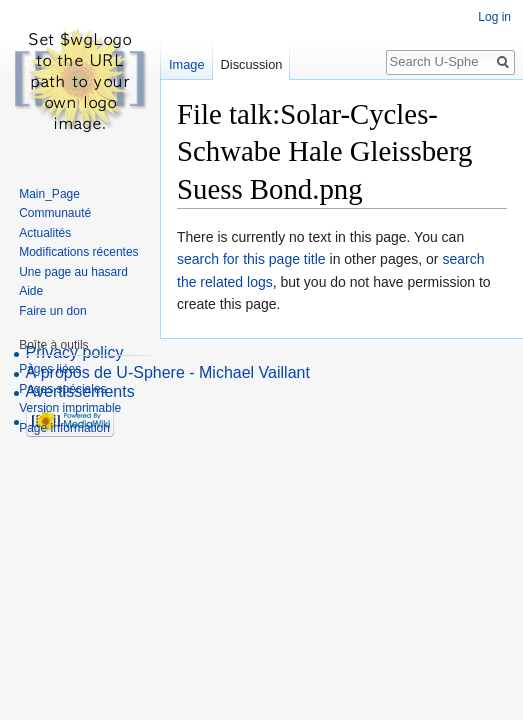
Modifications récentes (78, 252)
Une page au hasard (73, 272)
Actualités (45, 233)
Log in (494, 17)
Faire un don (52, 311)
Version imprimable (70, 408)
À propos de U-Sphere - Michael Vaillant (168, 372)
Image (187, 64)
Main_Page (49, 194)
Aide (31, 291)
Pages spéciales (62, 389)
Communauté (55, 213)
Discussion (252, 64)
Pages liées (50, 369)
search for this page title (251, 259)
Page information (64, 428)
